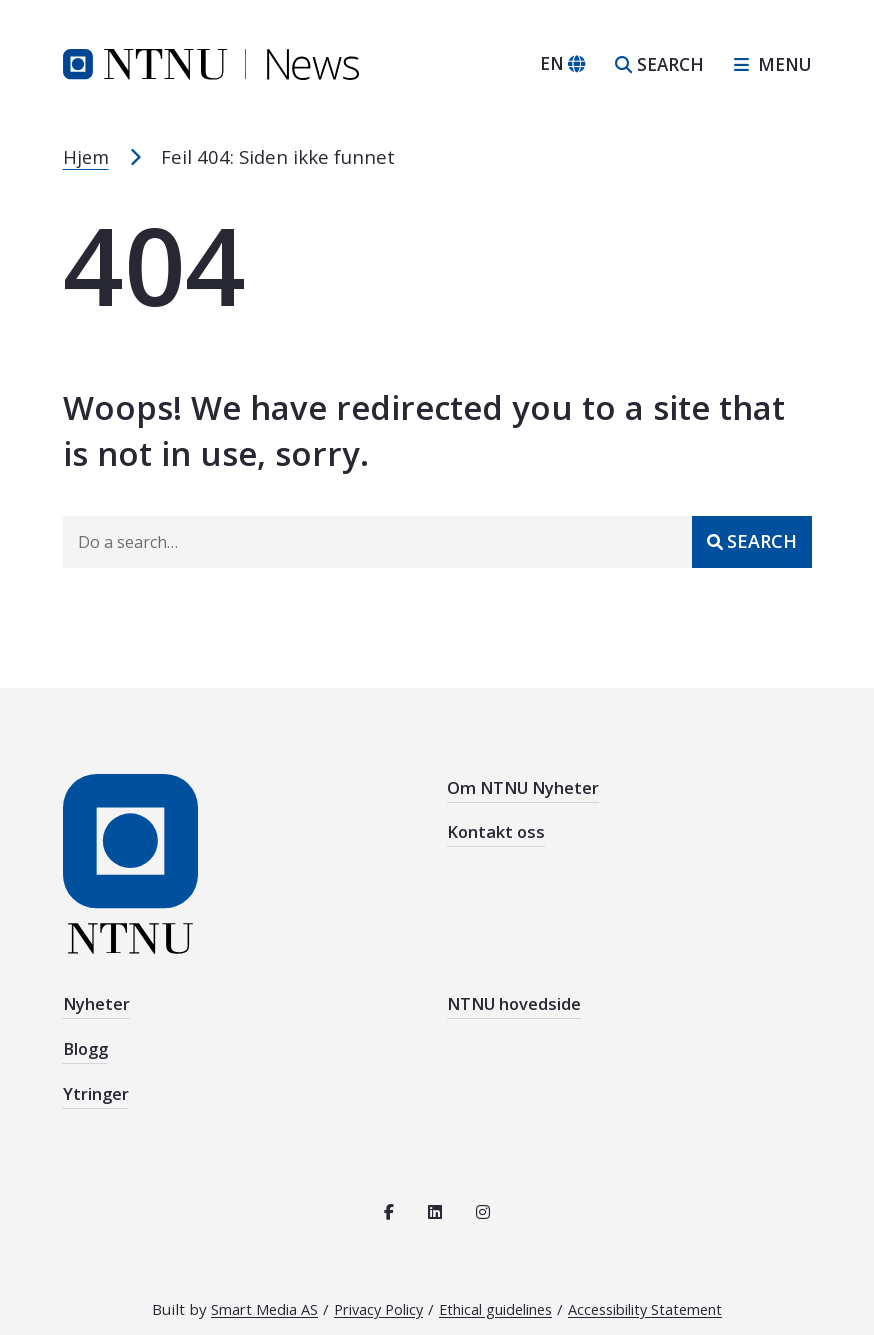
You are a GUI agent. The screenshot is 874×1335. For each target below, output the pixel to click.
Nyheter (97, 1001)
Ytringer (96, 1081)
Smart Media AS (245, 1294)
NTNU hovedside (516, 1001)
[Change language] (562, 64)
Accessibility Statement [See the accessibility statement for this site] (661, 1294)
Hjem (87, 156)
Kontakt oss (497, 824)
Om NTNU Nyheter (525, 784)
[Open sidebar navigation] (765, 64)
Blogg (87, 1041)
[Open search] (659, 64)
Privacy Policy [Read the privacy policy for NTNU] (368, 1294)
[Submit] (752, 541)
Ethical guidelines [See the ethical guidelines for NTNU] (496, 1294)
